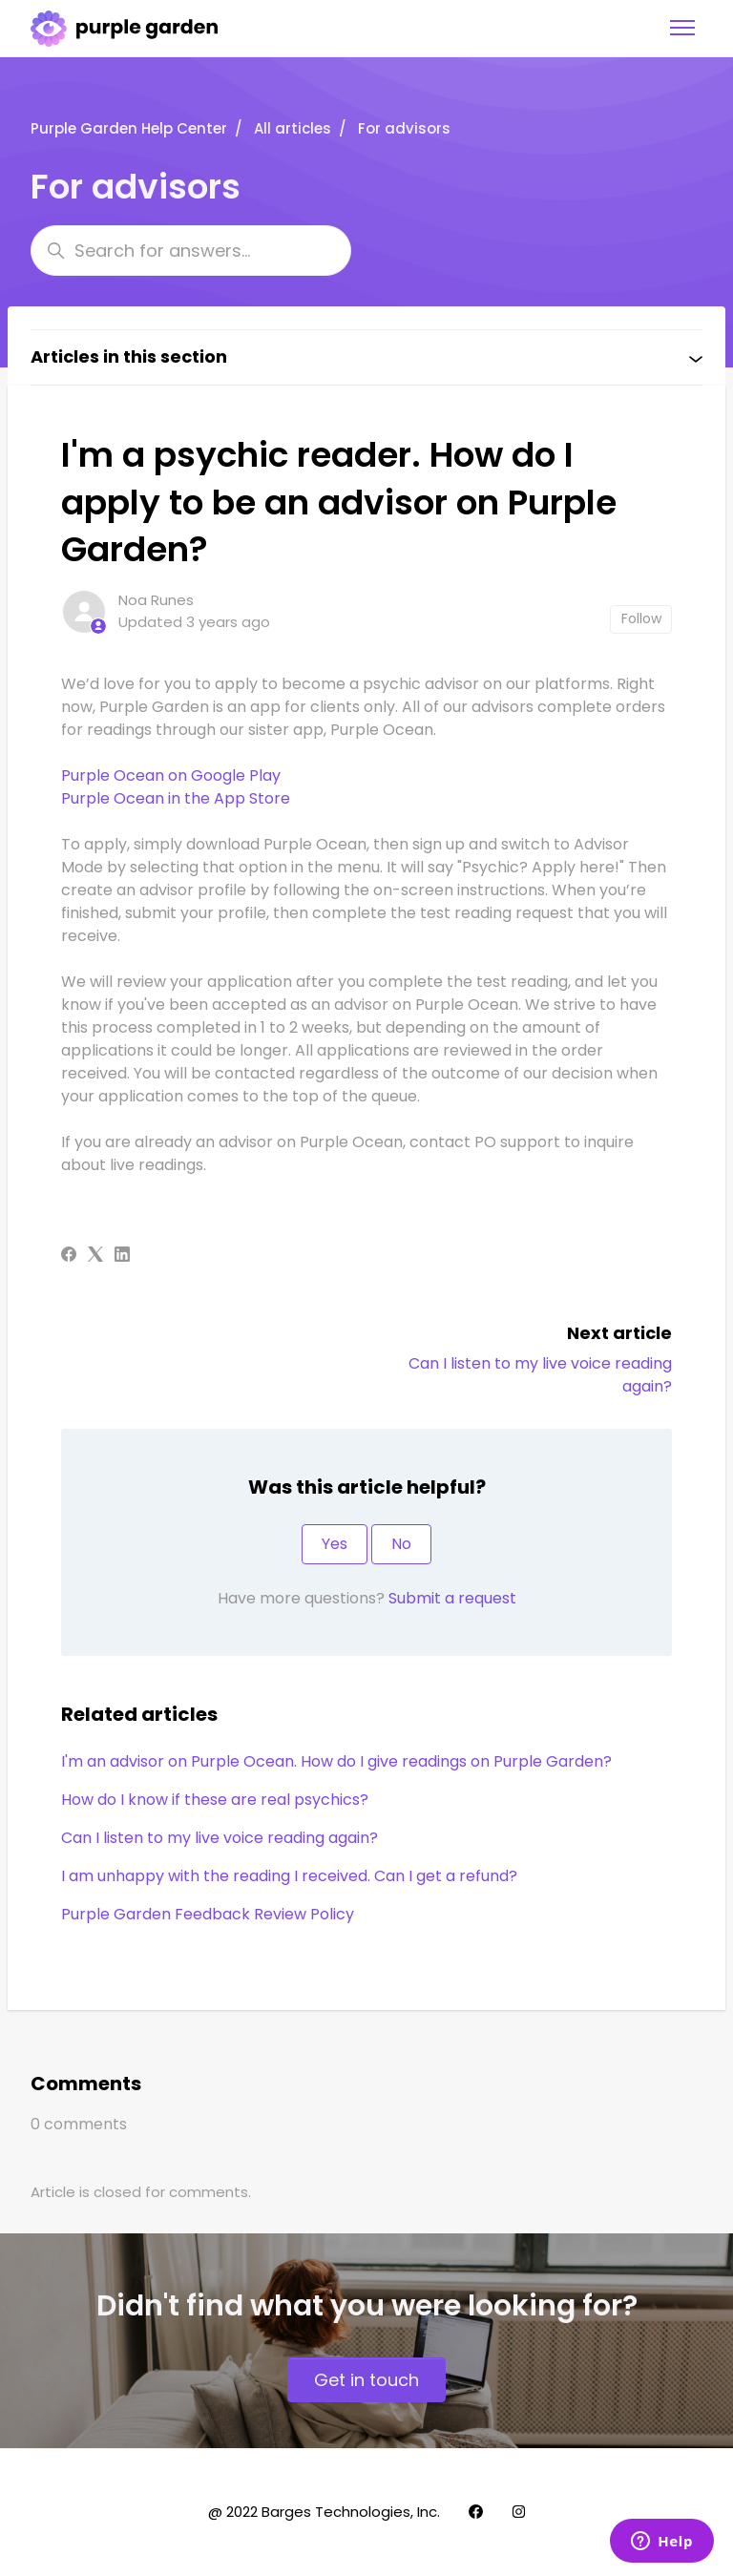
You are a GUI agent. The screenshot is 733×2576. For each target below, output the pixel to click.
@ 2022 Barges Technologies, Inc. (324, 2512)
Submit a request (452, 1598)
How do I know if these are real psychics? (214, 1800)
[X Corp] (95, 1256)
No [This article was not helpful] (401, 1544)
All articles (292, 128)
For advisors (404, 128)
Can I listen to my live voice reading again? (219, 1838)
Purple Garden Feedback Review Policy (207, 1914)
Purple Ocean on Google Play (171, 775)
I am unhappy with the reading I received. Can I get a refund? (289, 1876)
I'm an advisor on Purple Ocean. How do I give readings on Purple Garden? (336, 1761)
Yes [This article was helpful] (334, 1544)
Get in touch (366, 2380)
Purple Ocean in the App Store (175, 798)
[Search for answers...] (191, 250)
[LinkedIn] (122, 1256)
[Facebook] (68, 1256)
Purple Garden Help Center (129, 128)
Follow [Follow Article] (641, 618)
